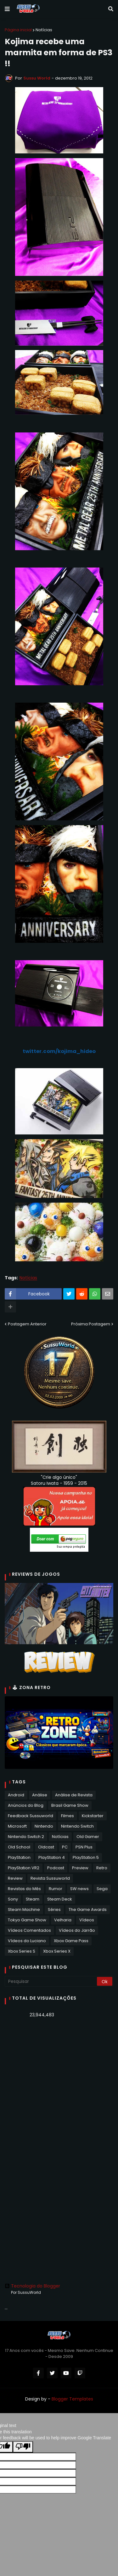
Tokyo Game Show (27, 1920)
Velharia (62, 1920)
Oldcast (46, 1847)
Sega (102, 1889)
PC (65, 1847)
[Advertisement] (59, 2087)
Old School (19, 1847)
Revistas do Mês (24, 1889)
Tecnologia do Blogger (32, 2285)
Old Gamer (87, 1837)
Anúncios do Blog (25, 1805)
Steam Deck (59, 1899)
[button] (7, 9)
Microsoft (17, 1826)
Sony (13, 1899)
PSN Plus (84, 1847)
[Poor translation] (23, 2447)
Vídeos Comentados (29, 1930)
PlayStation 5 (86, 1857)
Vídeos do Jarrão (77, 1930)
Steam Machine (24, 1910)
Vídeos (86, 1920)
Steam (32, 1899)
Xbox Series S (21, 1951)
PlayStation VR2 (23, 1868)
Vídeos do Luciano (27, 1941)
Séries (54, 1910)
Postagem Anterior (27, 1324)
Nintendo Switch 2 (26, 1837)
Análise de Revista (74, 1795)
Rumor (55, 1889)
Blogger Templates (72, 2399)
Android (16, 1795)
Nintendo (44, 1826)
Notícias (44, 30)
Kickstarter (93, 1816)
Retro (101, 1868)
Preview (80, 1868)
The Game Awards (88, 1910)
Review (15, 1878)
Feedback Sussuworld (30, 1816)
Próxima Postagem (90, 1324)
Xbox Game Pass (71, 1941)
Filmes (67, 1816)
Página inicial (18, 30)
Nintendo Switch (77, 1826)
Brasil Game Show (69, 1805)
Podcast (55, 1868)
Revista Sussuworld (50, 1878)
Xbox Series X (56, 1951)
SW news (79, 1889)
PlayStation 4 (51, 1857)
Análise (39, 1795)
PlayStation (19, 1857)
